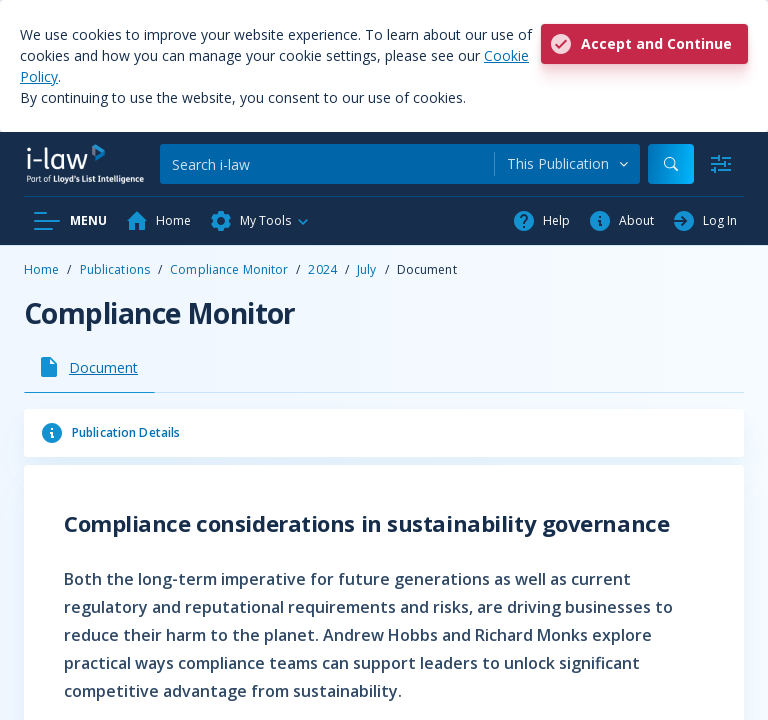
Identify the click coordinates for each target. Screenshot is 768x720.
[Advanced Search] (721, 164)
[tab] (89, 367)
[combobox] (567, 164)
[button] (260, 221)
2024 (322, 269)
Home (41, 269)
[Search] (327, 164)
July (366, 269)
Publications (115, 269)
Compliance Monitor (229, 269)
